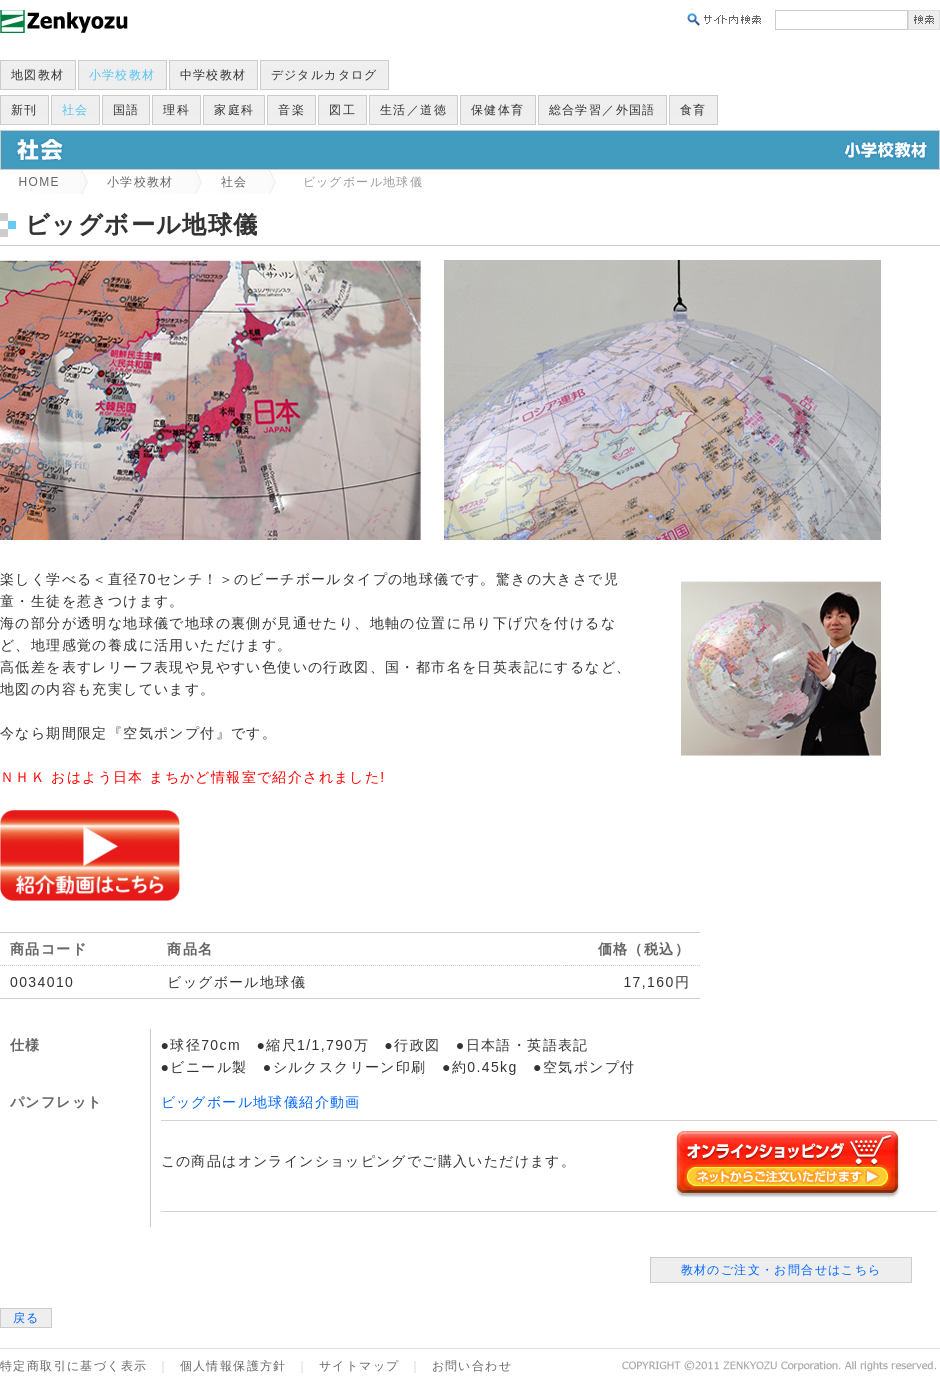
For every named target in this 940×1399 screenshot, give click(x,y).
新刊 (24, 110)
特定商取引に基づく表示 (73, 1366)
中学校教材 (213, 75)
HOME (39, 182)
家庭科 (234, 110)
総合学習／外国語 (602, 110)
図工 (342, 110)
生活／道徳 (413, 110)
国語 (126, 110)
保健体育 (498, 110)
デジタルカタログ (324, 75)
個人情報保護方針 (233, 1366)
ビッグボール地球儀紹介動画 (261, 1102)
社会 (75, 110)
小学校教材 (122, 75)
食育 (693, 110)
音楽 (291, 110)
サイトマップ (359, 1366)
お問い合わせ (472, 1366)
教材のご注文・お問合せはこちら (781, 1270)
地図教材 (38, 75)
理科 (176, 110)
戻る (26, 1318)
